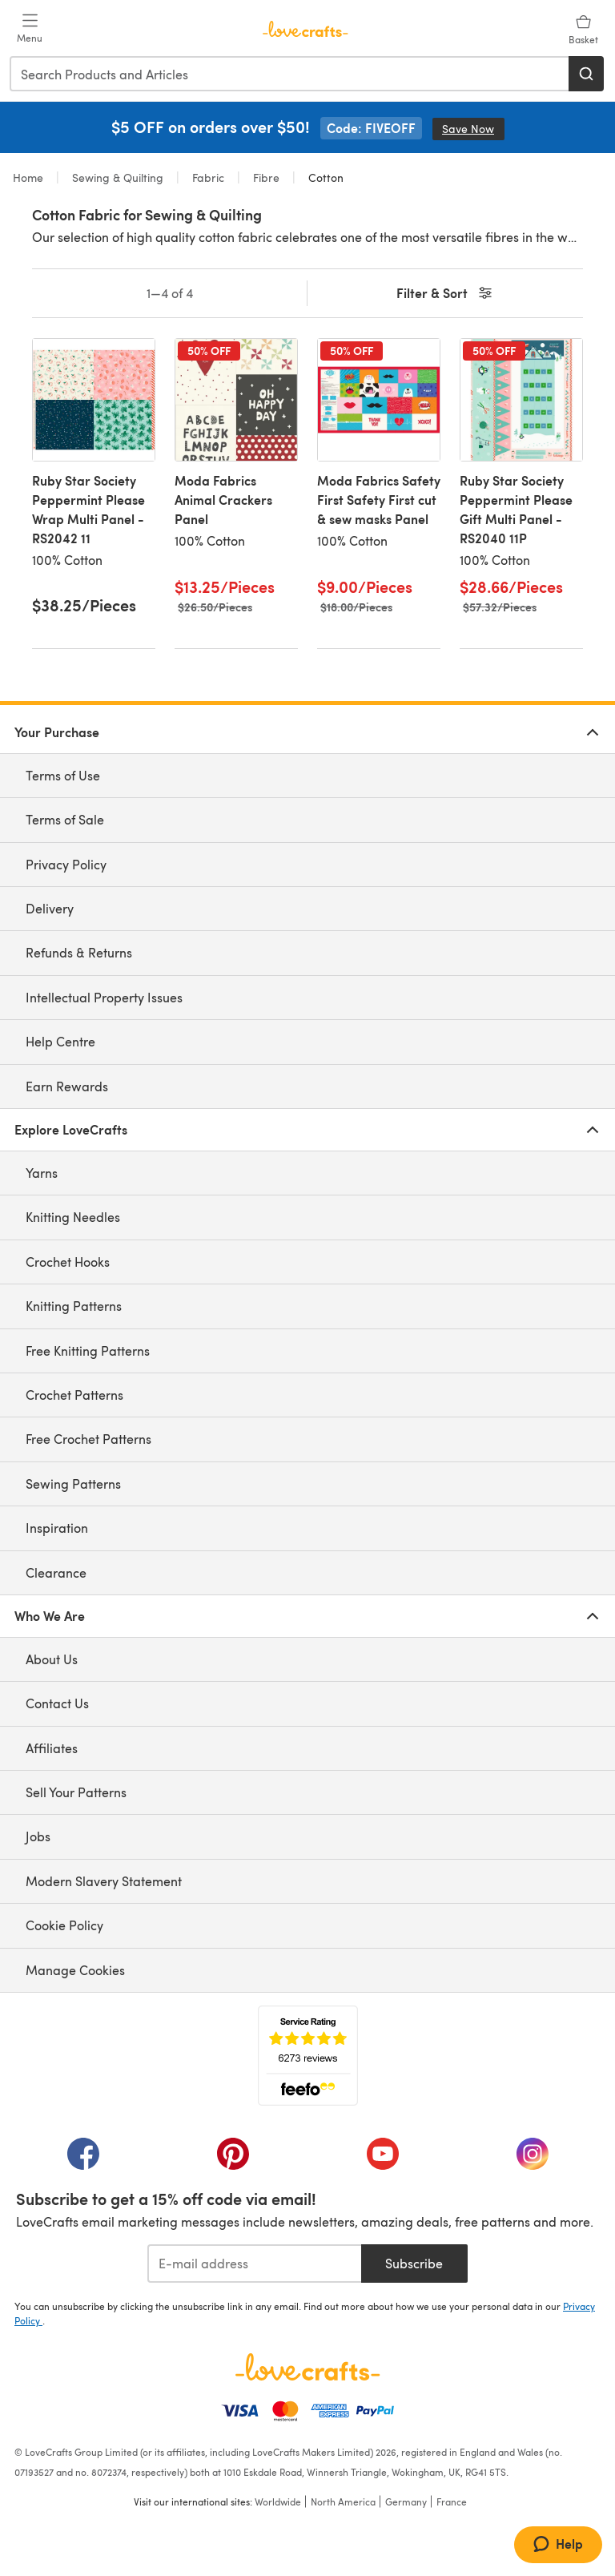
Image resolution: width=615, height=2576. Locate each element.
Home (29, 177)
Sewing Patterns (73, 1483)
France (451, 2501)
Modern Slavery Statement (104, 1881)
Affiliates (52, 1748)
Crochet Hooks (68, 1261)
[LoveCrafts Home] (307, 2366)
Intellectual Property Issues (104, 997)
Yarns (42, 1172)
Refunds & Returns (79, 952)
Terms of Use (63, 775)
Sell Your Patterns (76, 1792)
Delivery (50, 908)
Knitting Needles (73, 1216)
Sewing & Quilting (118, 177)
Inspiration (57, 1527)
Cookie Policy (64, 1925)
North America (343, 2501)
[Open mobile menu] (30, 29)
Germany (406, 2501)
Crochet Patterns (74, 1394)
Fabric (208, 177)
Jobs (38, 1836)
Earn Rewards (67, 1086)
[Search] (586, 73)
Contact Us (57, 1703)
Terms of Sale (65, 819)
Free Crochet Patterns (88, 1438)
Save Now (473, 128)
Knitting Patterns (74, 1305)
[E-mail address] (254, 2263)
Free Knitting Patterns (88, 1350)
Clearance (56, 1572)
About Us (52, 1659)
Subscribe (414, 2263)
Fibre (266, 177)
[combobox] (290, 73)
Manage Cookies (75, 1969)
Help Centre (60, 1041)
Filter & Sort (445, 294)
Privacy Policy (66, 864)
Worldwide (278, 2501)
